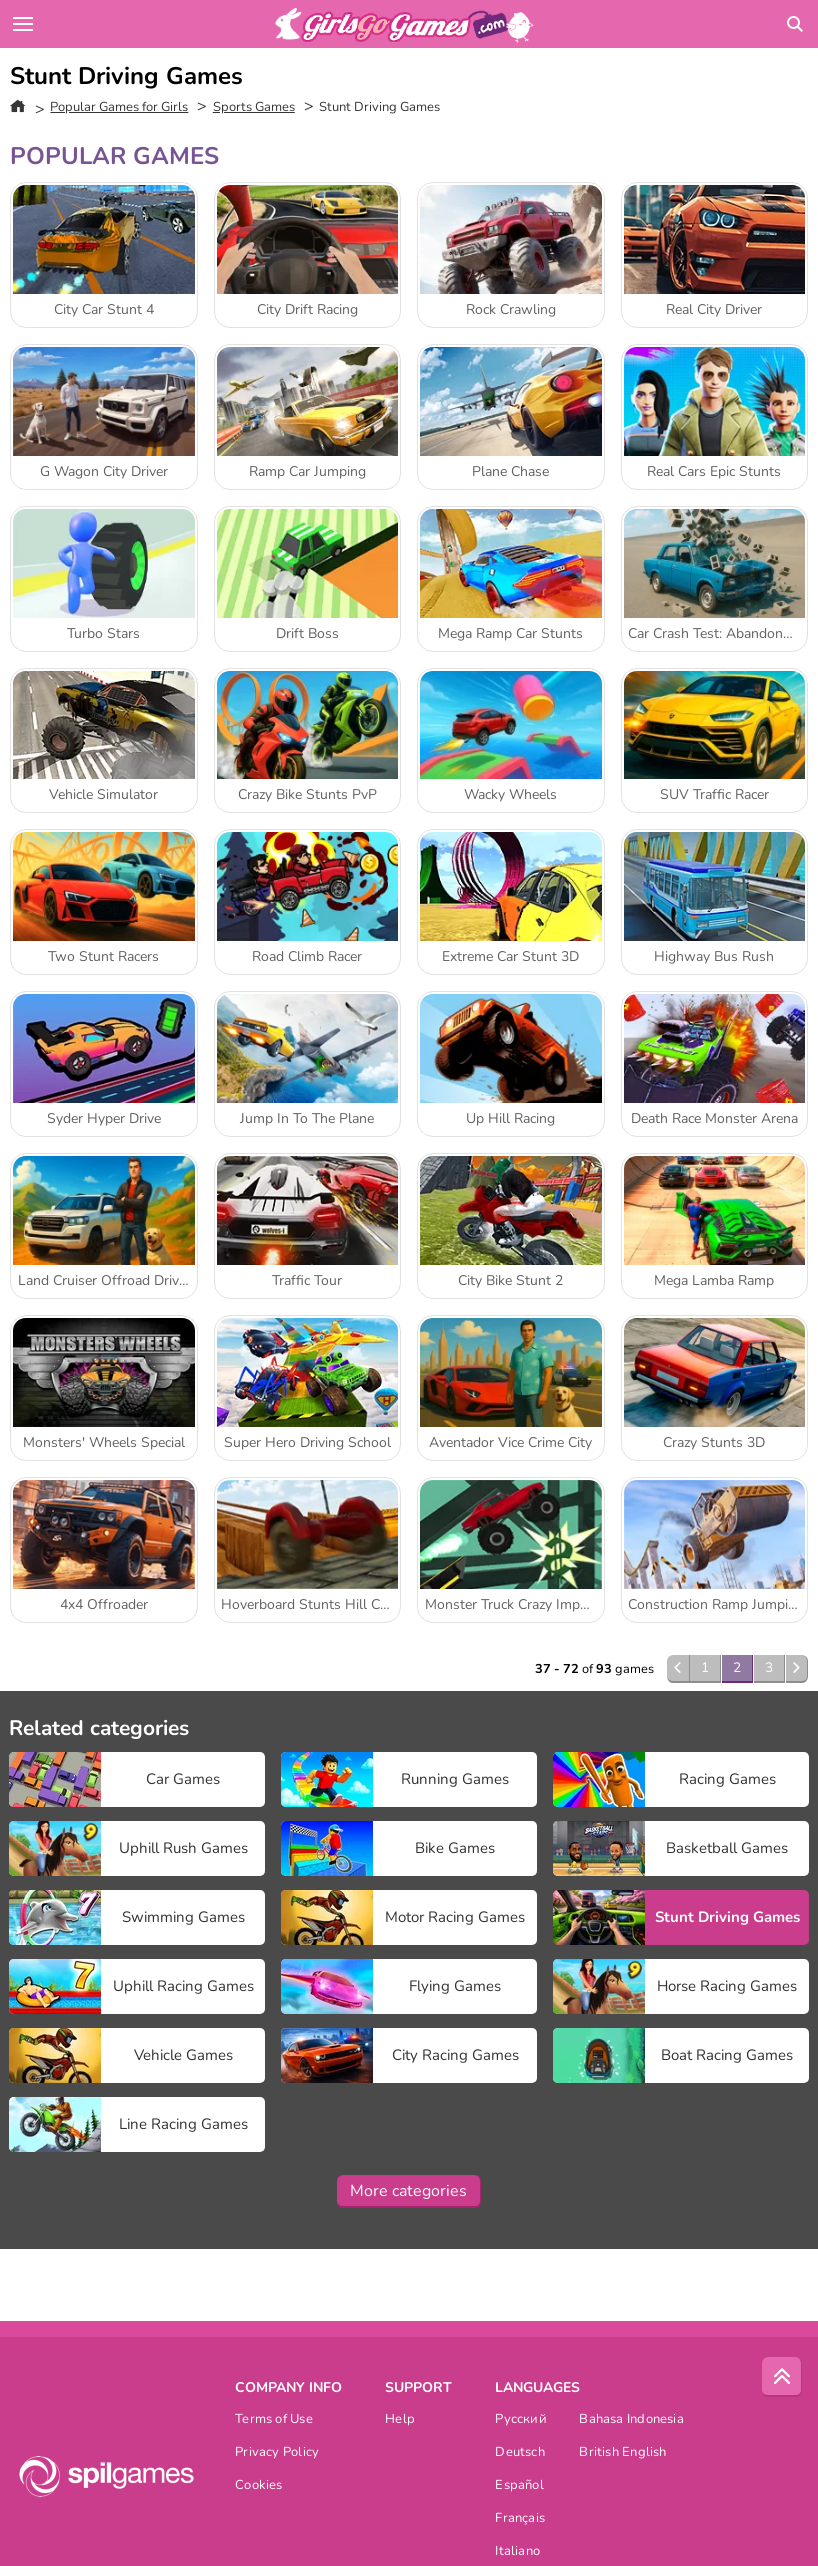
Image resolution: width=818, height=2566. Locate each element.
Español (519, 2486)
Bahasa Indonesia (631, 2420)
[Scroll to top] (782, 2377)
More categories (408, 2191)
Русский (521, 2420)
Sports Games (254, 107)
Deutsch (520, 2453)
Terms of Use (274, 2420)
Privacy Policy (277, 2453)
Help (400, 2420)
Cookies (259, 2486)
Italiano (517, 2552)
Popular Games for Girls (119, 107)
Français (520, 2519)
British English (622, 2453)
